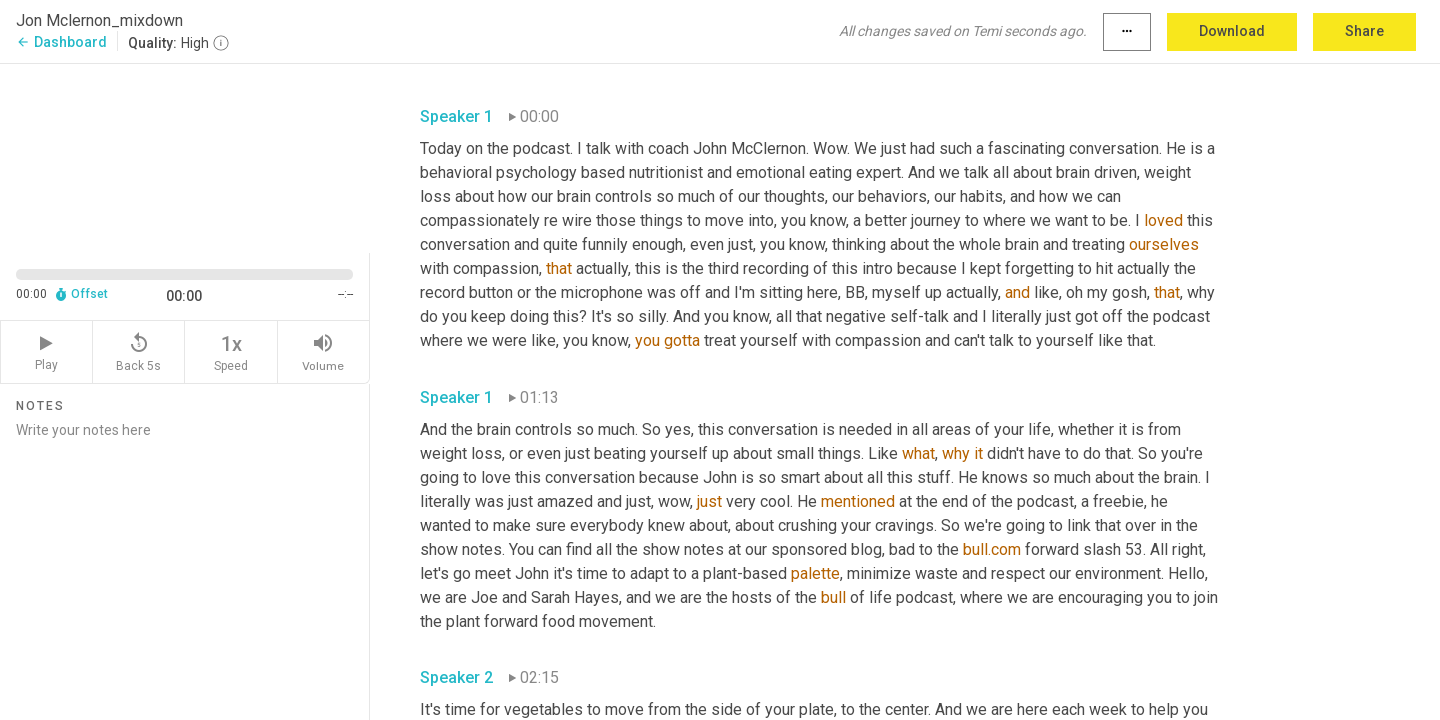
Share (1364, 31)
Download (1232, 31)
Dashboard (61, 42)
